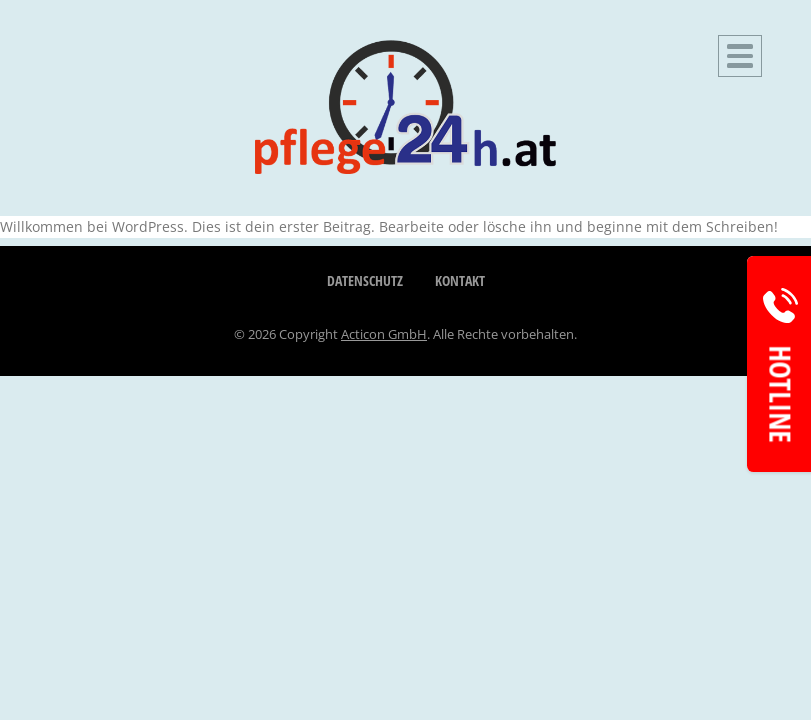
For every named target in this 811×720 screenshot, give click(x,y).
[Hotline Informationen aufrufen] (779, 364)
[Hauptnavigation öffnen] (740, 56)
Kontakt (460, 281)
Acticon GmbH (384, 334)
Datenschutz (365, 281)
